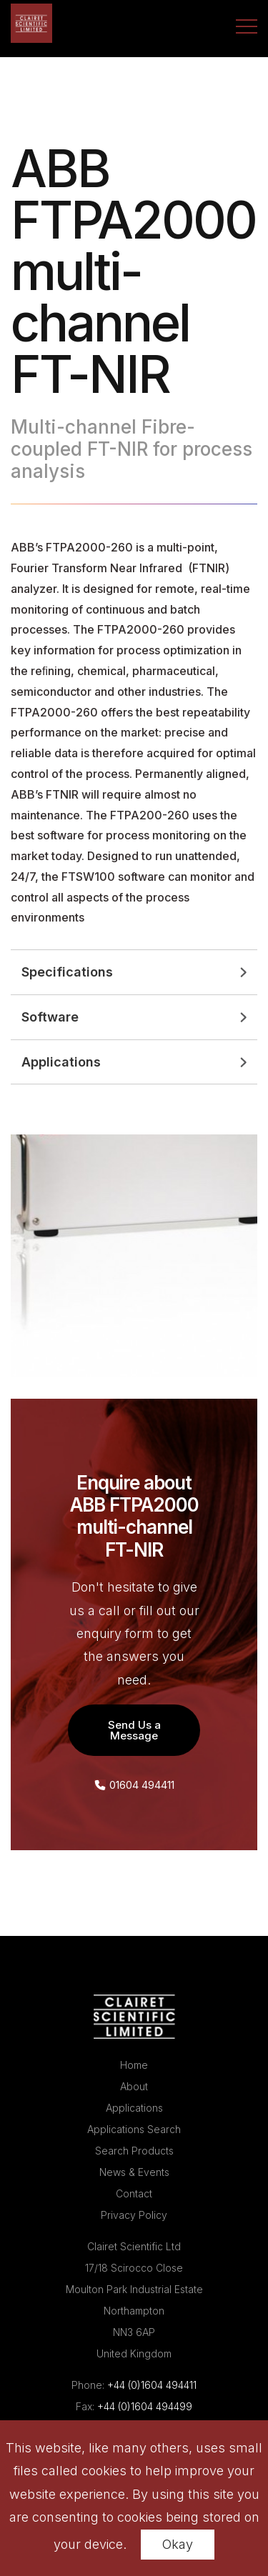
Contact (134, 2193)
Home (134, 2065)
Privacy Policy (134, 2215)
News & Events (134, 2172)
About (134, 2086)
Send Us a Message (134, 1730)
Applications (134, 2108)
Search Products (134, 2151)
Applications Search (134, 2129)
